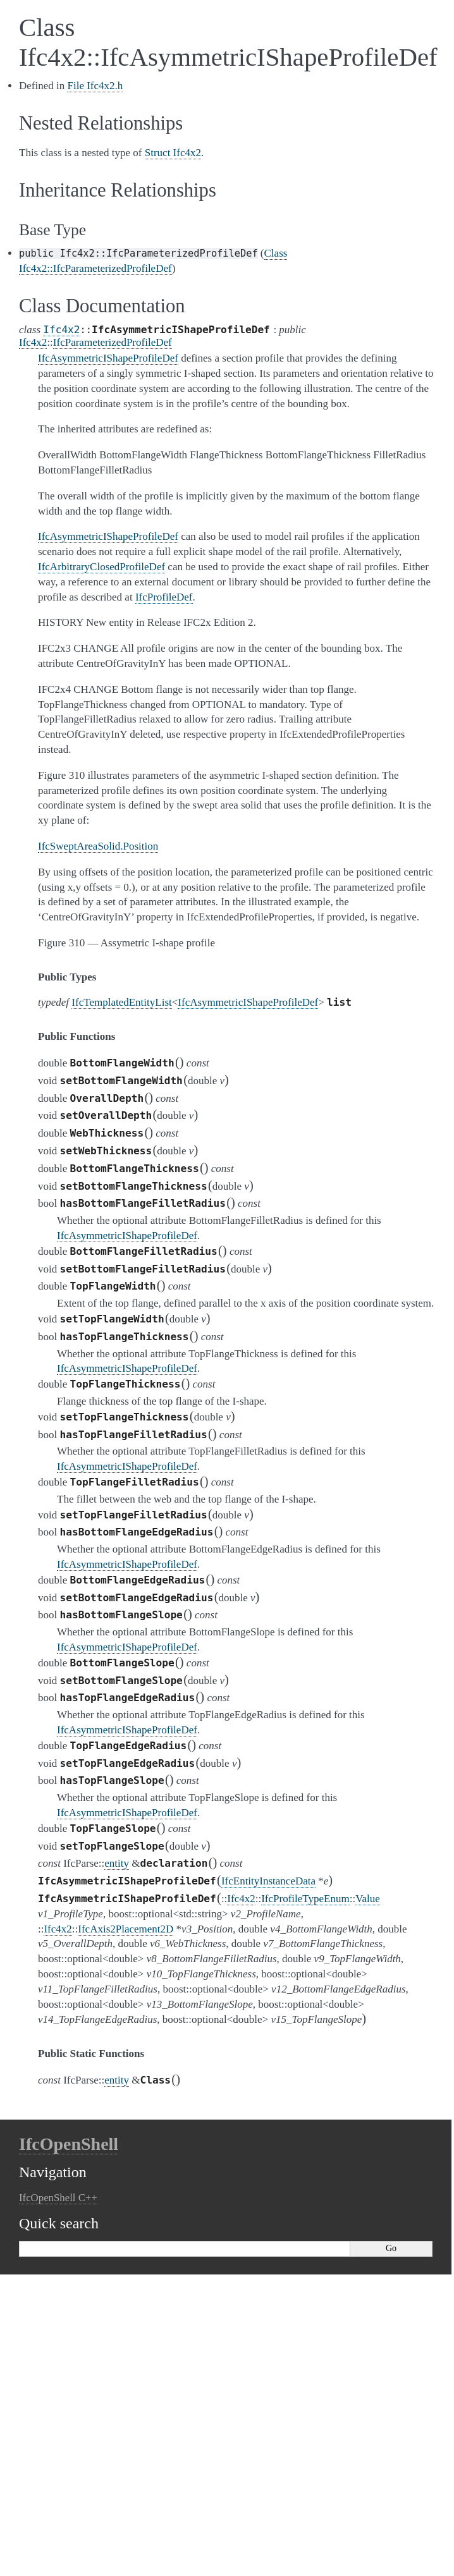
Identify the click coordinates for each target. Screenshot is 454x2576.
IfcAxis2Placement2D (125, 1929)
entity (116, 1863)
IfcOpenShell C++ (58, 2198)
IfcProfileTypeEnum (305, 1899)
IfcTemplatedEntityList (121, 1002)
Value (367, 1899)
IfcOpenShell (68, 2144)
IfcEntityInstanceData (268, 1881)
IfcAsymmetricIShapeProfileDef (248, 1002)
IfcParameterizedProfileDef (112, 342)
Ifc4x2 (61, 330)
